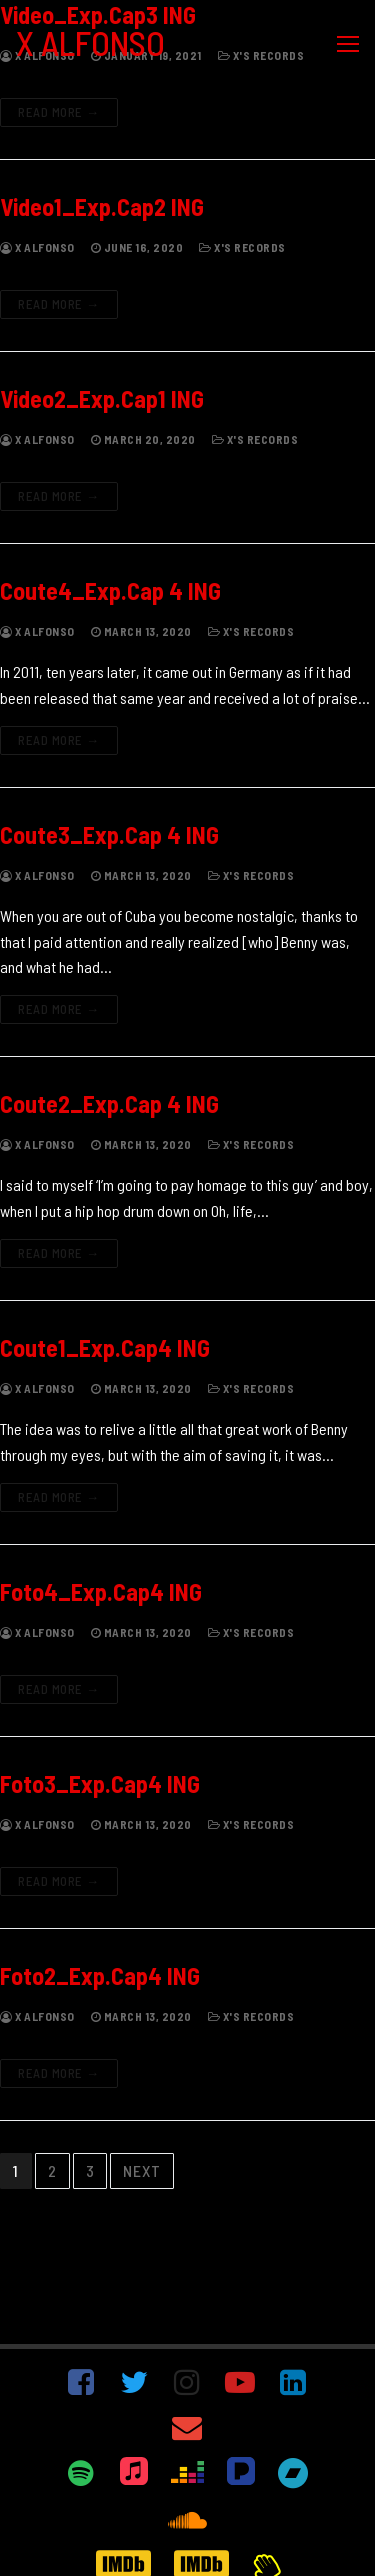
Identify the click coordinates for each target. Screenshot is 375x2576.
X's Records (242, 247)
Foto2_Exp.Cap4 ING (100, 1975)
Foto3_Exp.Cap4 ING (100, 1783)
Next (141, 2170)
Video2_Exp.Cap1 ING (102, 398)
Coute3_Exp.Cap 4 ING (109, 834)
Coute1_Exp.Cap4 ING (105, 1347)
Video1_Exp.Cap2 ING (102, 206)
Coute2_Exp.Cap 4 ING (109, 1103)
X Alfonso (37, 247)
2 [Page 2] (52, 2170)
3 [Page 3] (90, 2170)
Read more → (59, 112)
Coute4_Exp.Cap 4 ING (110, 590)
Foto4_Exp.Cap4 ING (101, 1591)
